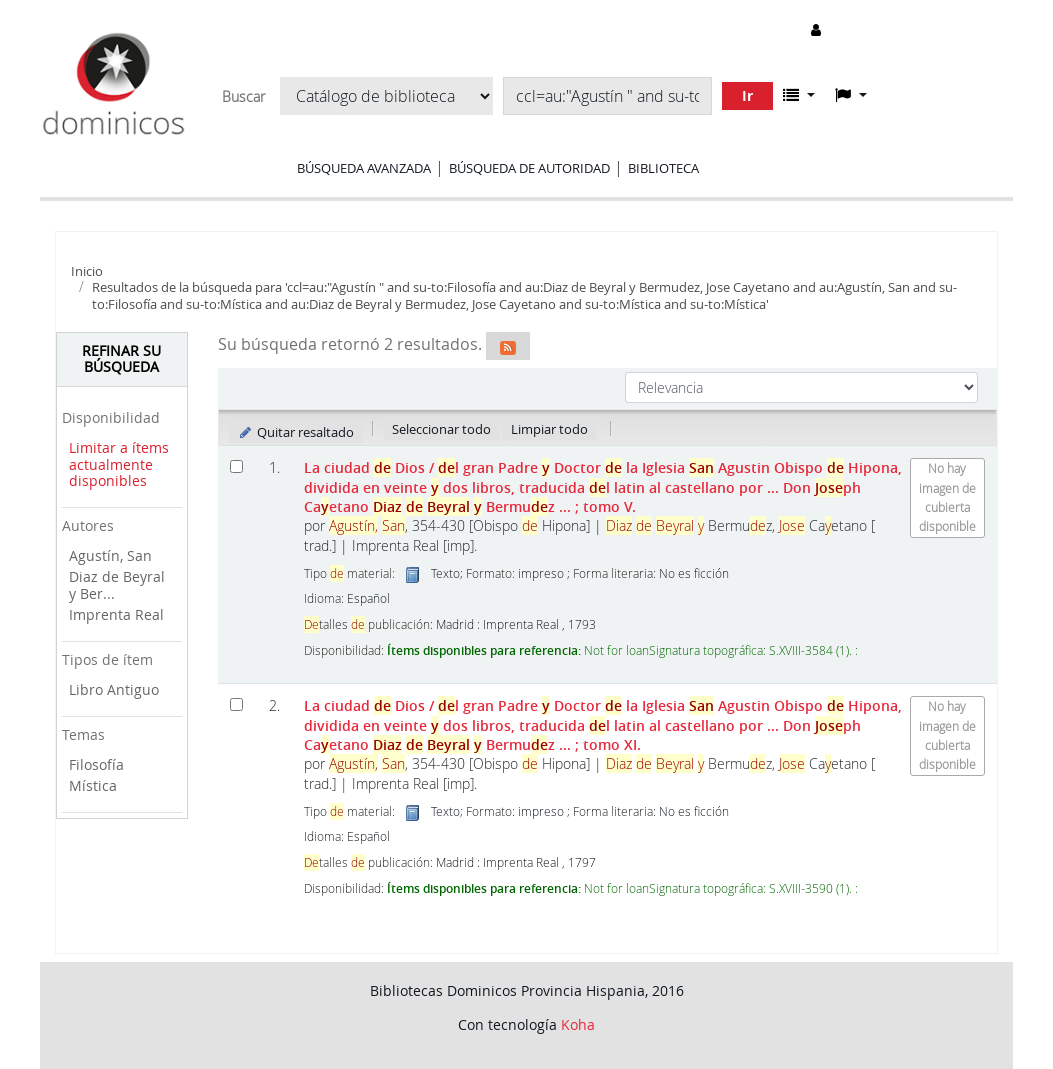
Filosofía (96, 764)
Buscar (243, 97)
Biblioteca (663, 168)
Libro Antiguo (114, 689)
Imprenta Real (116, 614)
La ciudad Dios (603, 487)
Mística (93, 785)
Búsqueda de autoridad (529, 168)
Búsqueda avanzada (364, 168)
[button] (799, 95)
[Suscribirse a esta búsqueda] (508, 346)
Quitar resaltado (295, 432)
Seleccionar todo (441, 429)
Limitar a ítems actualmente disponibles (119, 464)
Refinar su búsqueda (121, 359)
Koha (578, 1024)
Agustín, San (110, 555)
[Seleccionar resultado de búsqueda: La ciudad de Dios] (236, 466)
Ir (747, 95)
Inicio (87, 271)
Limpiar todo (549, 429)
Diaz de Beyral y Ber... (117, 585)
